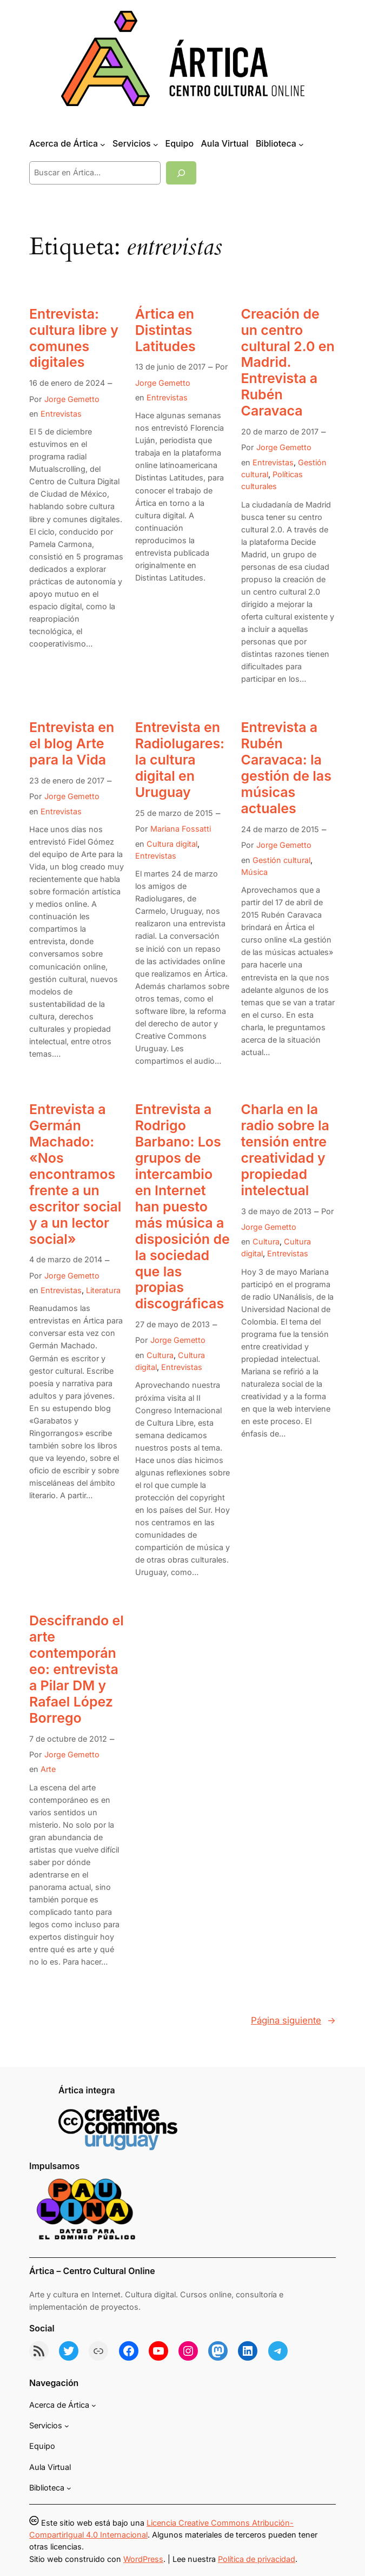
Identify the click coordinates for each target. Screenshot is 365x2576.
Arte (48, 1769)
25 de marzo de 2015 (174, 813)
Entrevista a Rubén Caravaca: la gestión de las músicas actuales (286, 768)
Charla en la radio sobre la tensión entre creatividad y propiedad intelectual (285, 1150)
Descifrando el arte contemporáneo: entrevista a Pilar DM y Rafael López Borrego (76, 1669)
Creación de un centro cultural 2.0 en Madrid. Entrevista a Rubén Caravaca (288, 362)
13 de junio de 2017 (170, 366)
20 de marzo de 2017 (279, 431)
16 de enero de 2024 (67, 382)
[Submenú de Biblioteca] (301, 144)
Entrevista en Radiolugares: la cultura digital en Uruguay (179, 760)
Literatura (103, 1290)
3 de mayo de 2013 (276, 1211)
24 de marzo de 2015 (280, 829)
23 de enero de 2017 (66, 780)
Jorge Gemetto (71, 399)
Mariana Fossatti (180, 828)
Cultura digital (172, 843)
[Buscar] (181, 173)
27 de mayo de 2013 (172, 1324)
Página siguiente (293, 2020)
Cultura (160, 1355)
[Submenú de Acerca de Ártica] (102, 144)
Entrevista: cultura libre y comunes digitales (73, 338)
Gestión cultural (281, 860)
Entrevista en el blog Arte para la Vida (71, 744)
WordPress (143, 2559)
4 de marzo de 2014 (65, 1259)
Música (254, 872)
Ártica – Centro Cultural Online (92, 2271)
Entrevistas (61, 413)
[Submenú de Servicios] (155, 144)
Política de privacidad (256, 2559)
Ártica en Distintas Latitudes (165, 330)
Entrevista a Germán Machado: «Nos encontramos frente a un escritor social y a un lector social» (75, 1174)
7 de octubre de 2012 (68, 1738)
